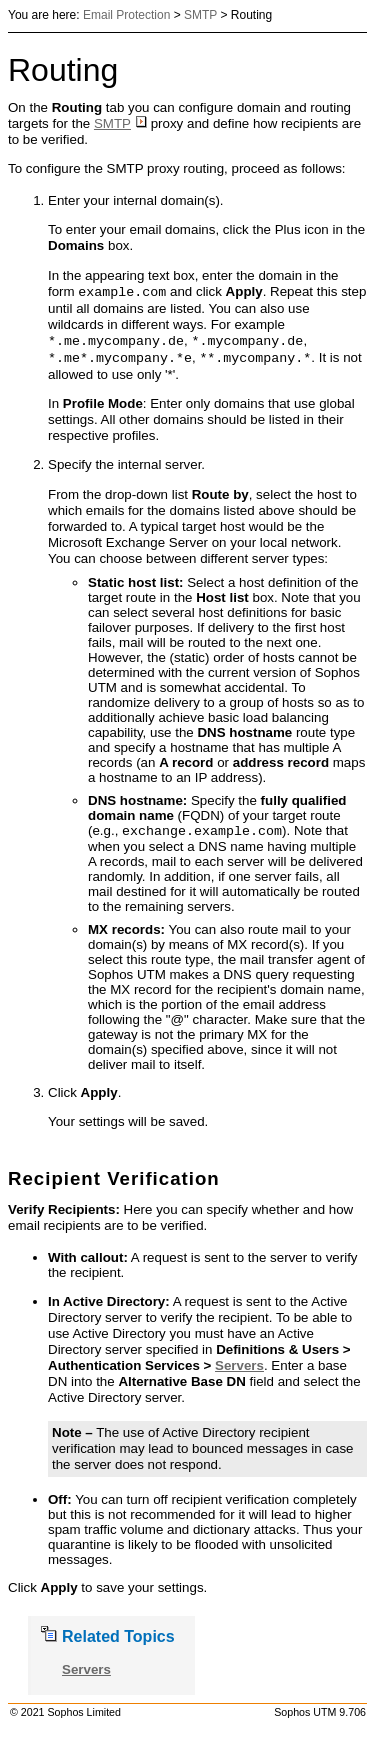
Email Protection (126, 15)
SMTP (200, 15)
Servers (239, 1367)
